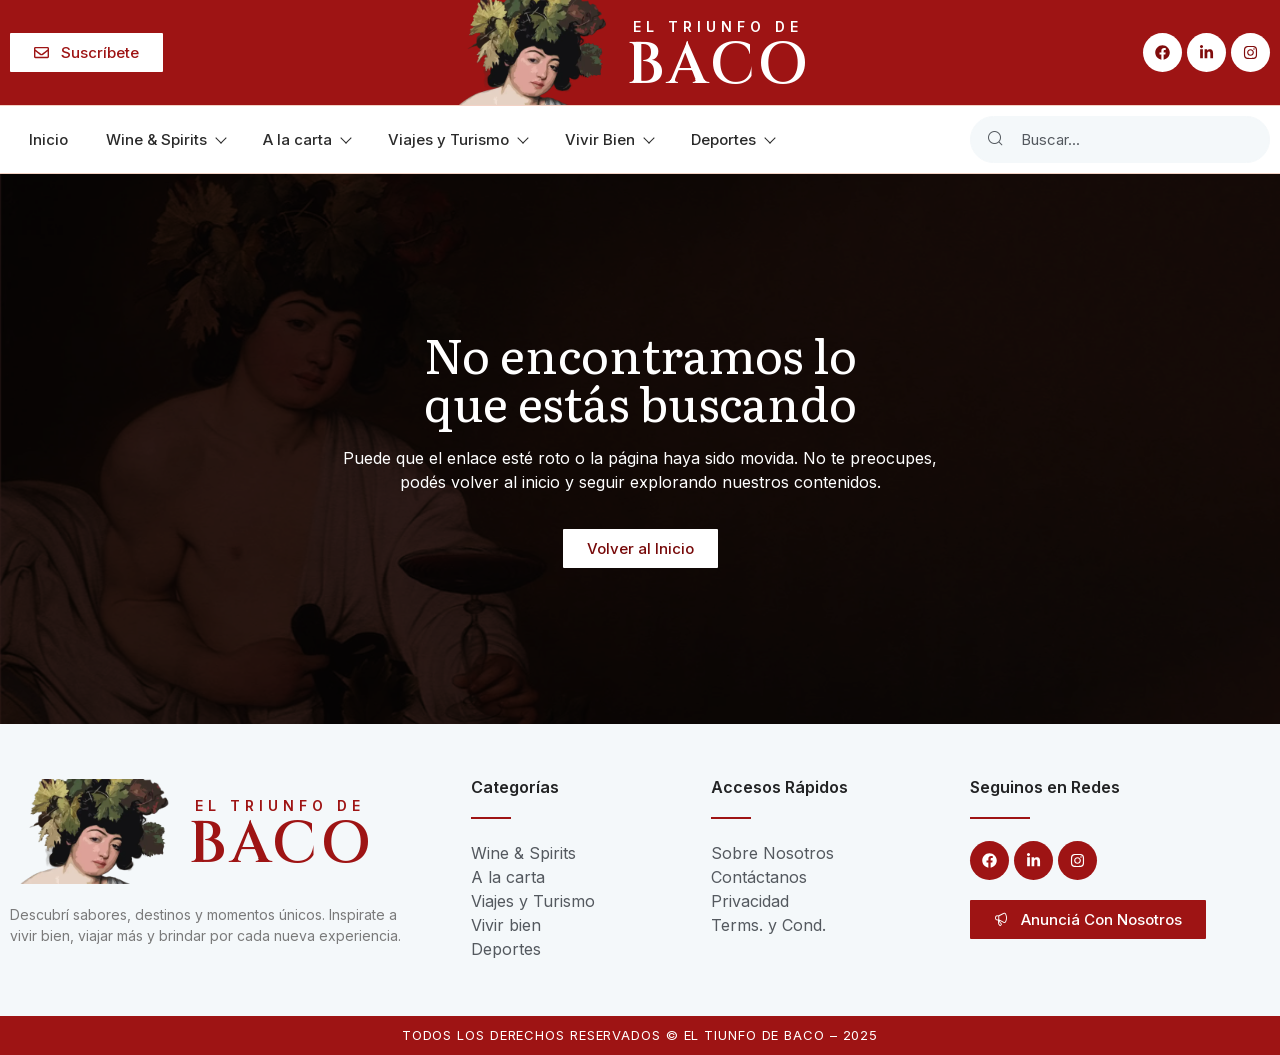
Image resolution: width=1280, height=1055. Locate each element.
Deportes (732, 139)
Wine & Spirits (165, 139)
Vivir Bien (609, 139)
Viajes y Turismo (457, 139)
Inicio (48, 139)
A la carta (306, 139)
